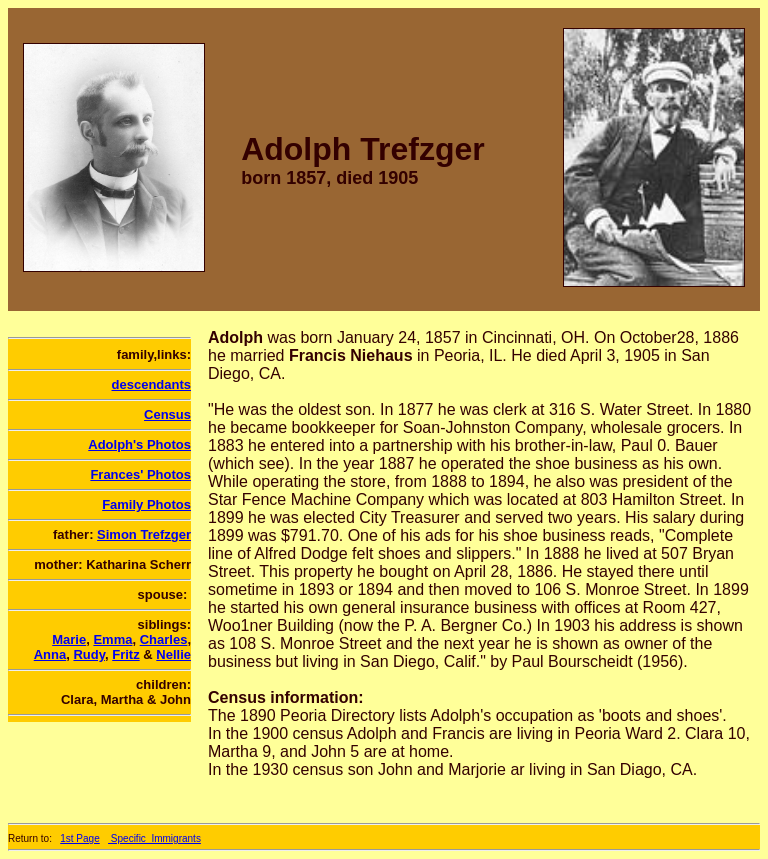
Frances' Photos (140, 474)
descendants (151, 384)
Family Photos (146, 504)
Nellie (173, 654)
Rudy (89, 654)
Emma (112, 639)
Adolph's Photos (139, 444)
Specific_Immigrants (154, 838)
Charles (164, 639)
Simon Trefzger (144, 534)
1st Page (79, 838)
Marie (69, 639)
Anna (50, 654)
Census (167, 414)
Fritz (125, 654)
